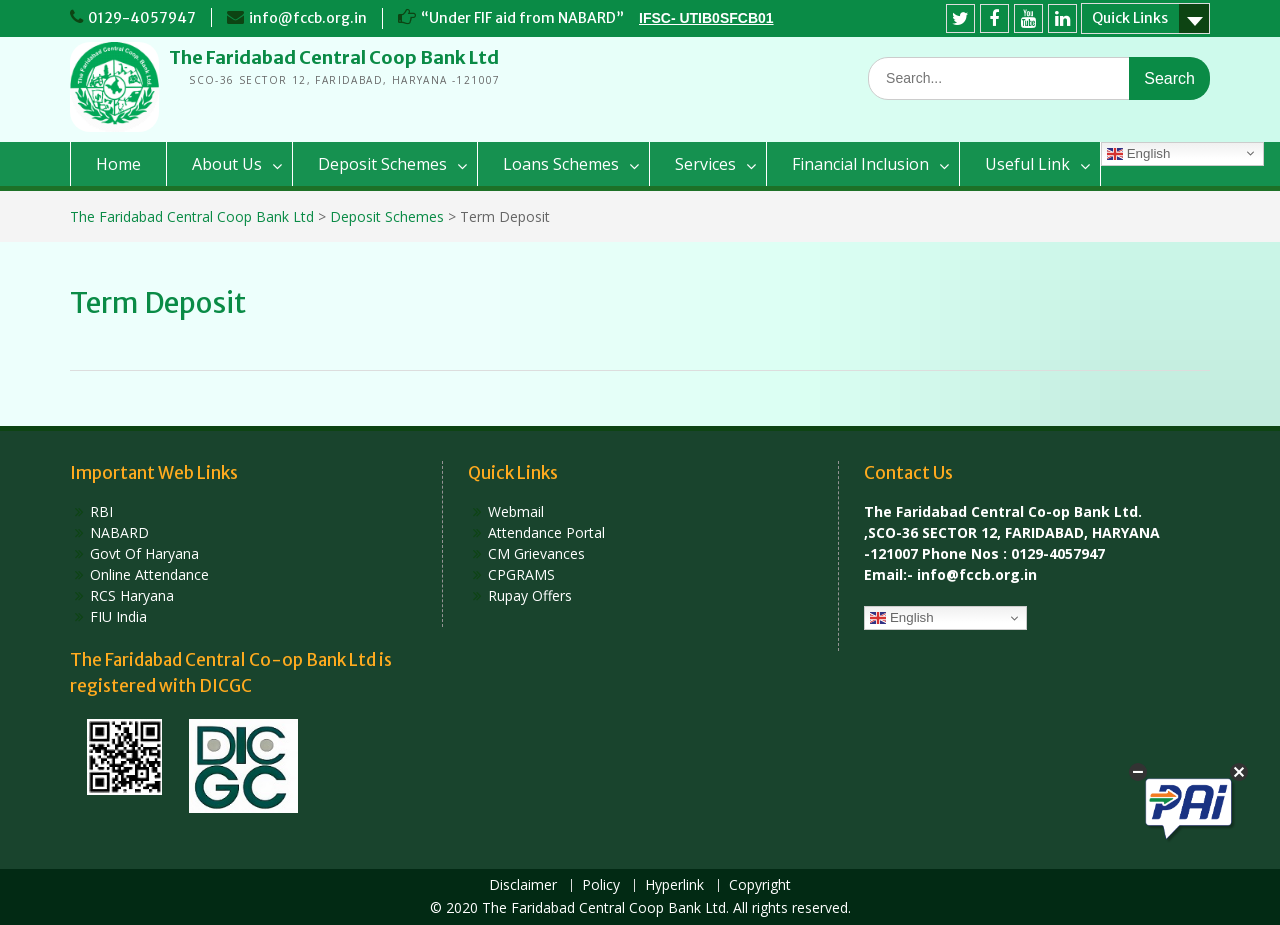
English (1138, 154)
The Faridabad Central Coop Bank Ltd (334, 57)
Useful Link (1027, 164)
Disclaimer (523, 885)
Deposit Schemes (382, 164)
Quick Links (1130, 18)
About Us (227, 164)
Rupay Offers (530, 595)
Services (705, 164)
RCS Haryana (132, 595)
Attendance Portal (546, 532)
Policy (601, 885)
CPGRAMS (521, 574)
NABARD (119, 532)
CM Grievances (536, 553)
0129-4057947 (142, 18)
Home (118, 164)
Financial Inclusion (860, 164)
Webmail (516, 511)
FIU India (118, 616)
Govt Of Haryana (144, 553)
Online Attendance (149, 574)
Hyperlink (674, 885)
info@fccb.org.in (308, 18)
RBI (101, 511)
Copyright (760, 885)
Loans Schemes (561, 164)
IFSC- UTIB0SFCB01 (706, 18)
